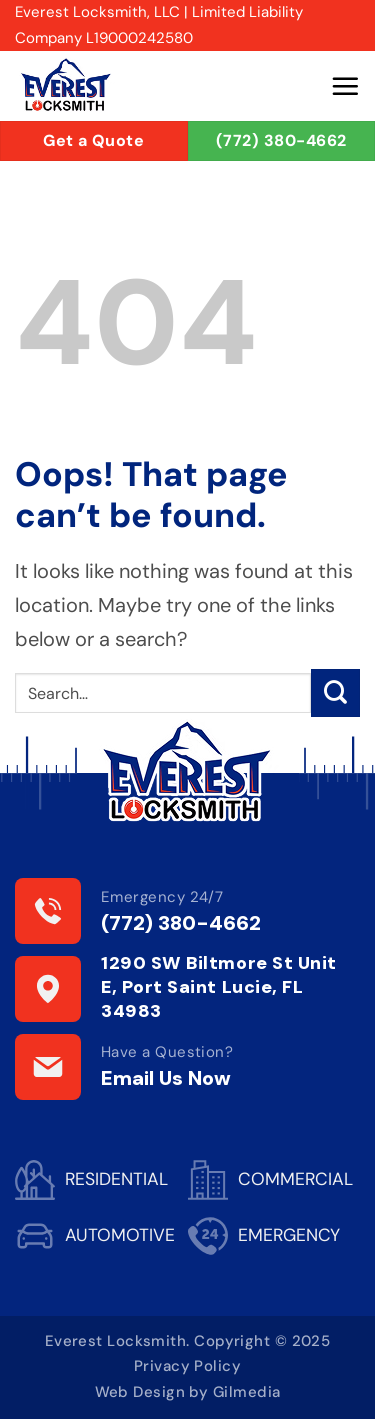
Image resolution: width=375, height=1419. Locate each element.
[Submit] (335, 693)
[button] (345, 86)
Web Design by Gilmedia (188, 1392)
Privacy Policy (187, 1366)
